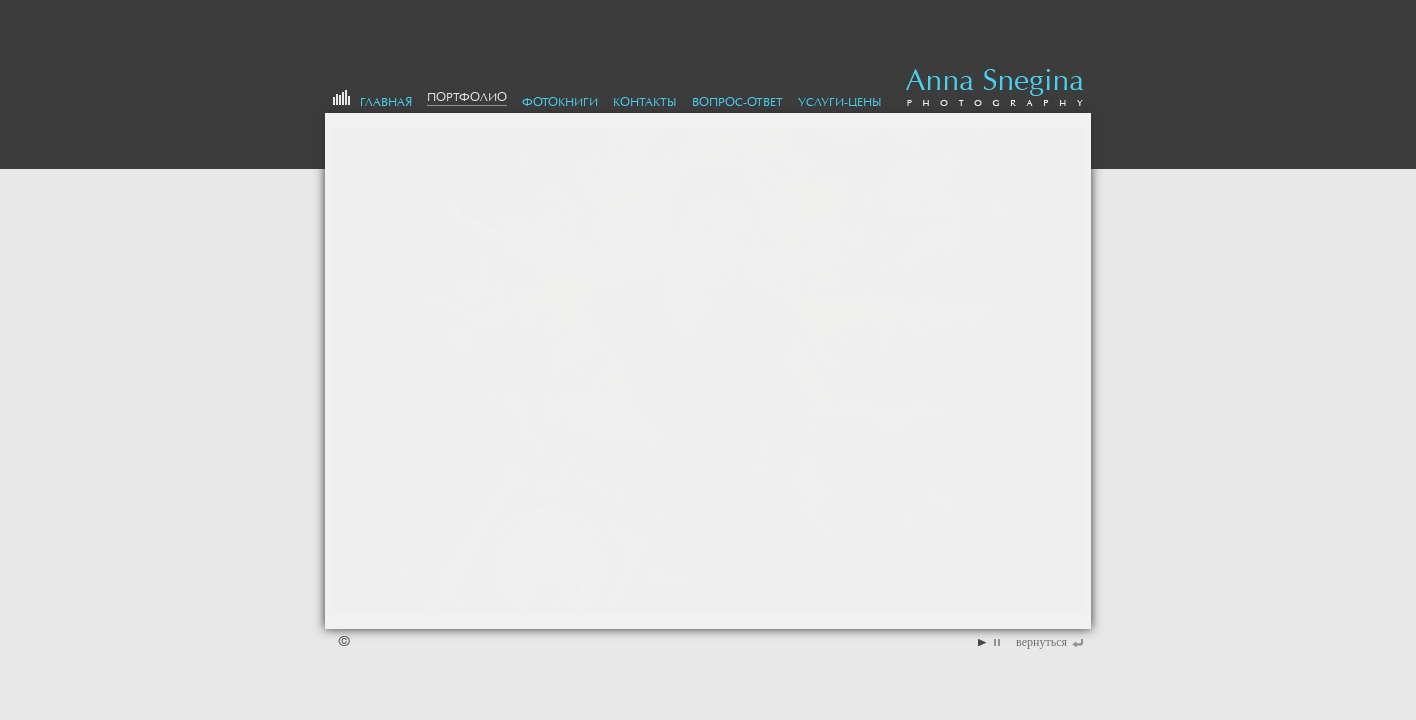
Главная (386, 102)
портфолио (467, 97)
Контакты (645, 102)
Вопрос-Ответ (737, 102)
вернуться (1041, 642)
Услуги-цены (840, 102)
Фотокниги (560, 102)
